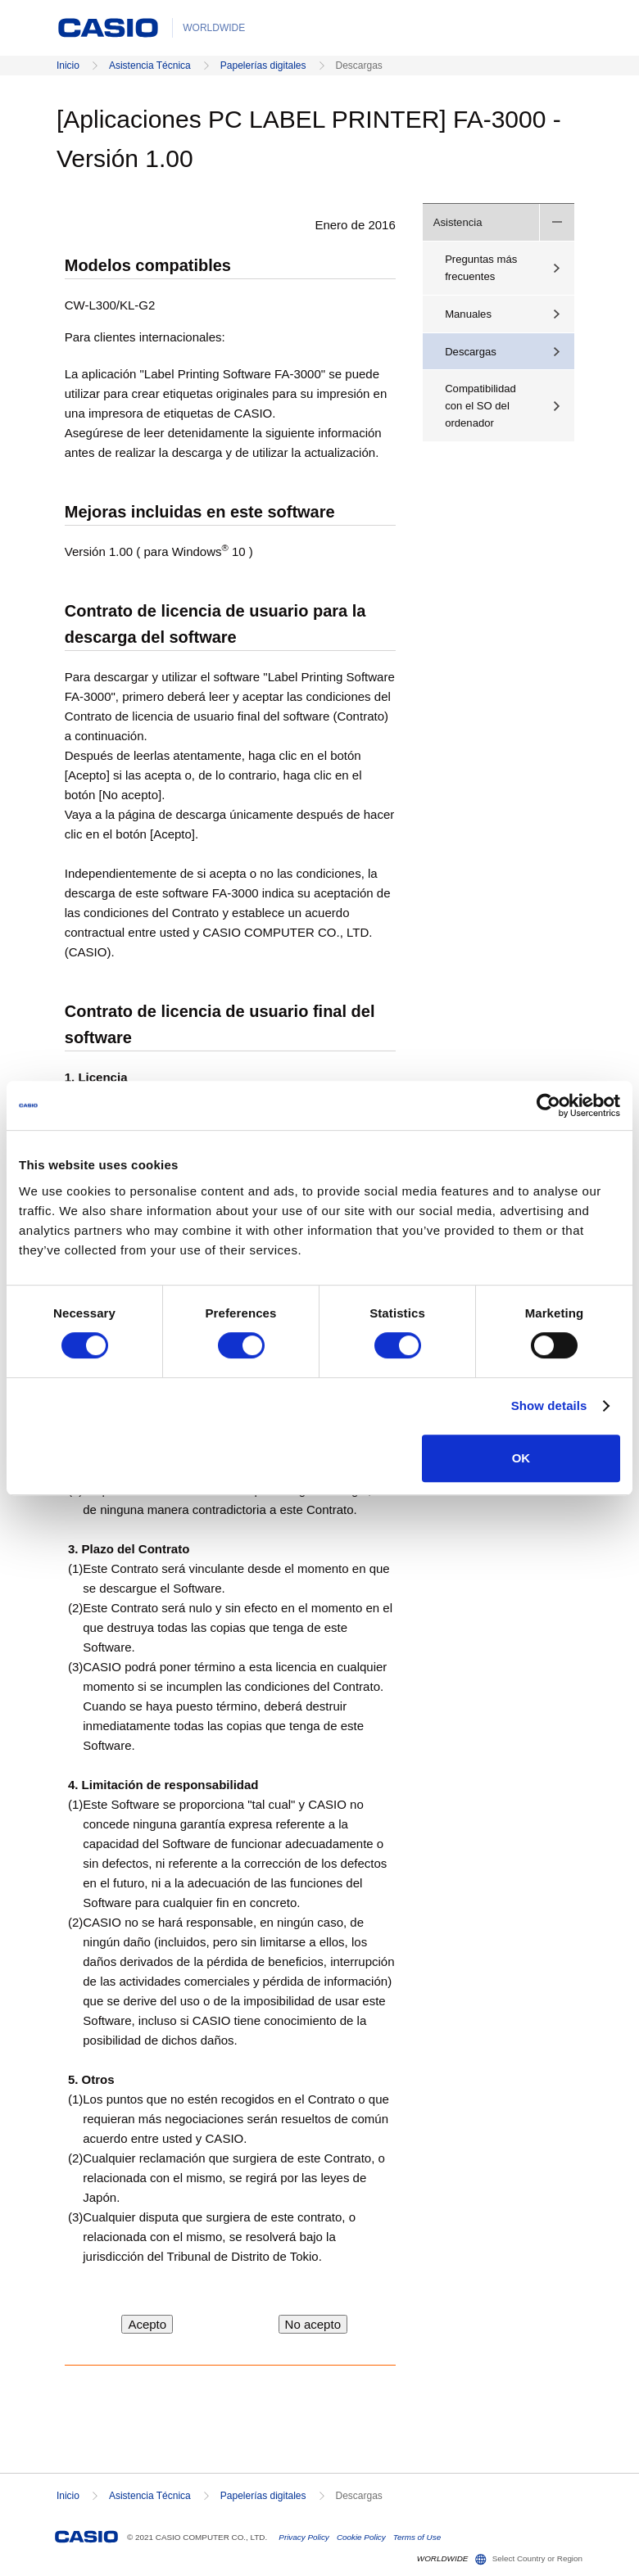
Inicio (68, 65)
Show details (549, 1405)
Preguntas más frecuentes (481, 267)
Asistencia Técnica (150, 65)
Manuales (468, 314)
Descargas (470, 352)
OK (521, 1458)
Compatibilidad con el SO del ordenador (480, 405)
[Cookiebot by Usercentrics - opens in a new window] (548, 1105)
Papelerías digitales (263, 65)
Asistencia (458, 222)
